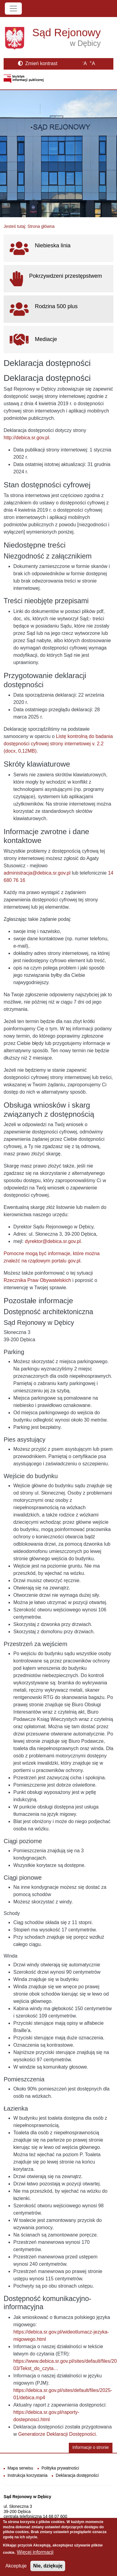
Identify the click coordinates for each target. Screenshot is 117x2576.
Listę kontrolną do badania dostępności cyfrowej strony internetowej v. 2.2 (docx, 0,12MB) (58, 744)
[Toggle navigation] (13, 8)
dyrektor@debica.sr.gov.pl (53, 1241)
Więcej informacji (35, 2556)
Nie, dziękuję (47, 2570)
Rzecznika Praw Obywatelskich (37, 1280)
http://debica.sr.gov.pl (26, 437)
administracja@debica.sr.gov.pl (37, 872)
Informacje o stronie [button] (90, 2447)
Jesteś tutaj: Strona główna (29, 226)
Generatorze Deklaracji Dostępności (57, 2434)
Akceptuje (16, 2570)
